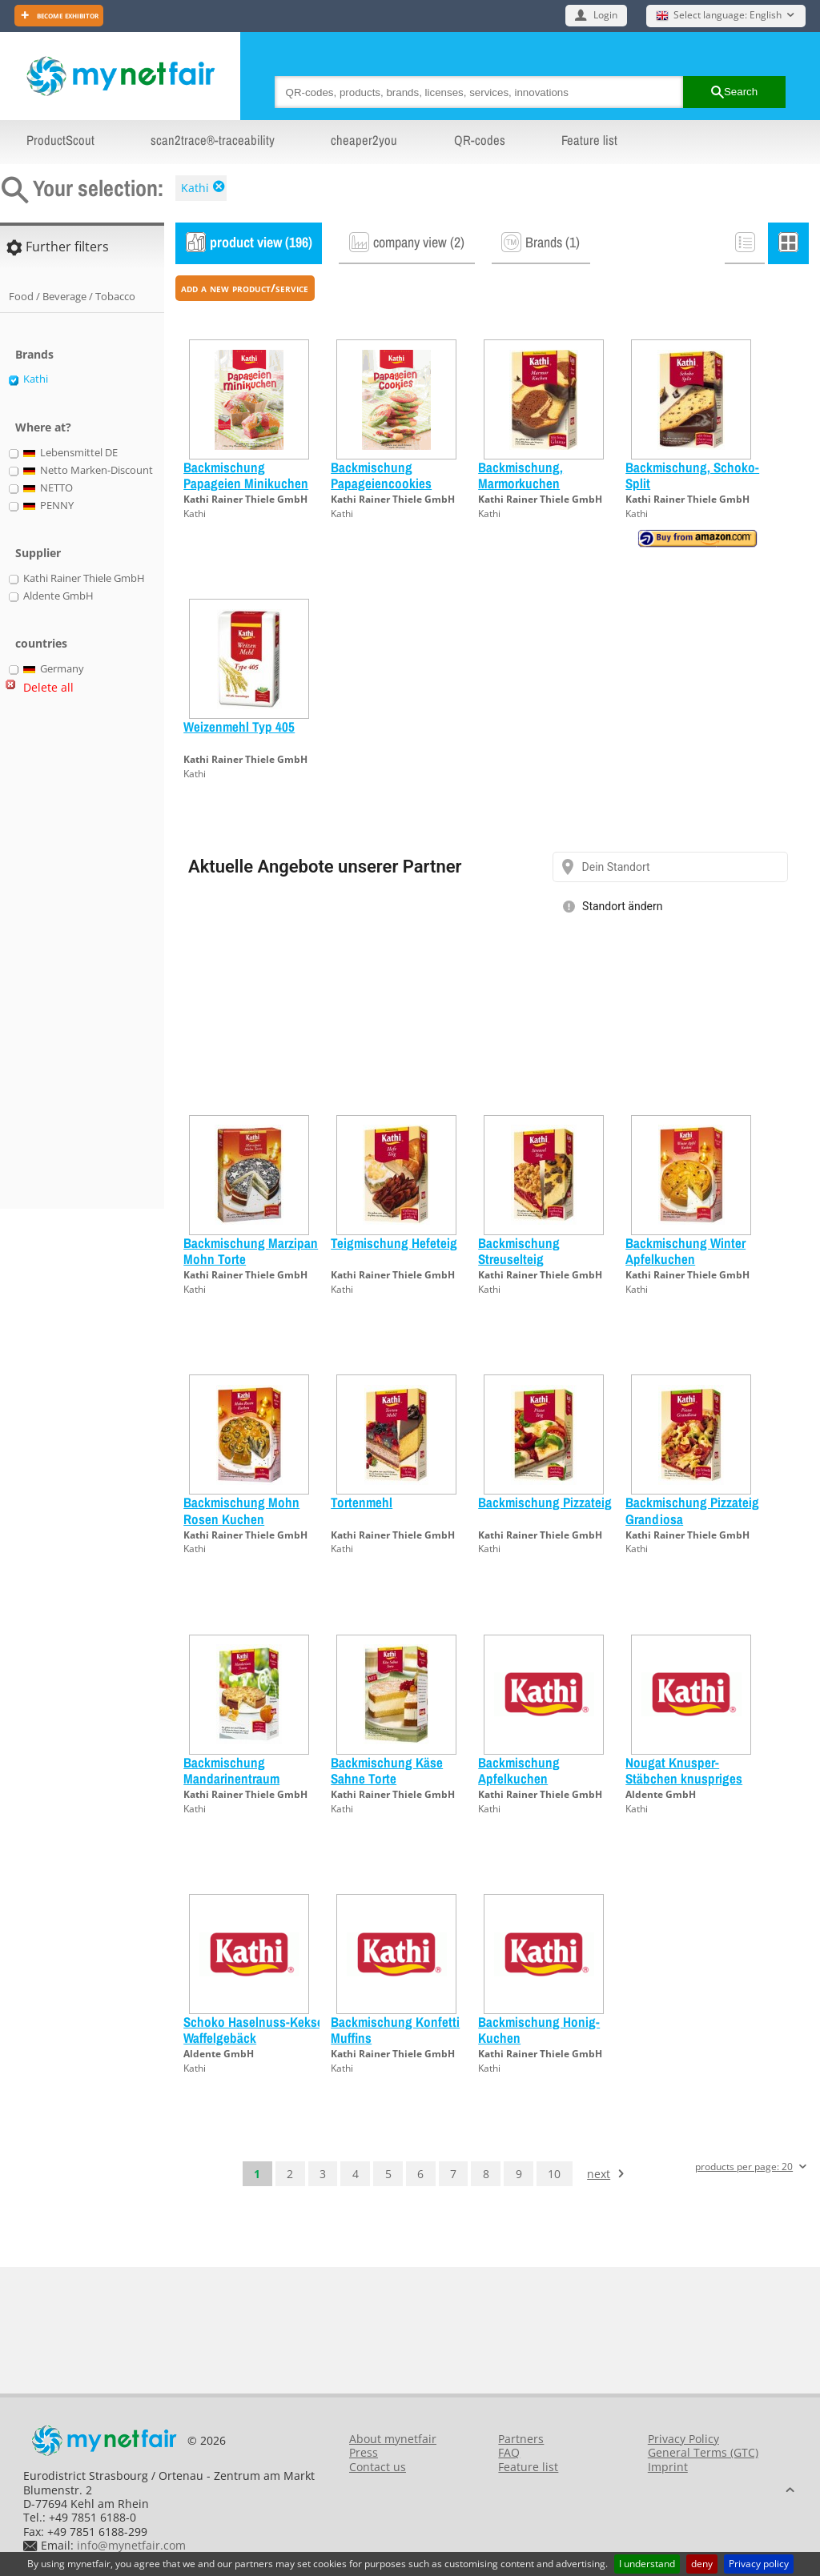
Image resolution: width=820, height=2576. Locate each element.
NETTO (48, 488)
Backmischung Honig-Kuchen (539, 2029)
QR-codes (479, 140)
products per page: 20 (744, 2167)
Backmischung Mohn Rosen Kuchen (241, 1510)
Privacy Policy (683, 2438)
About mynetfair (392, 2438)
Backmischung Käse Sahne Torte (387, 1770)
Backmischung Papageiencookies (381, 475)
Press (363, 2452)
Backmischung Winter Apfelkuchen (685, 1251)
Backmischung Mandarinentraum (231, 1770)
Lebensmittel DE (71, 453)
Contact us (377, 2466)
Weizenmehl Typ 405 (239, 726)
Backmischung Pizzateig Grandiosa (692, 1510)
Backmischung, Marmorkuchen (520, 475)
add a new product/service (244, 287)
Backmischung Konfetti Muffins (395, 2029)
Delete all (48, 687)
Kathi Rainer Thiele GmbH (245, 499)
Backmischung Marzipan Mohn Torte (250, 1251)
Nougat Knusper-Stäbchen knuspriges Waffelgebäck (683, 1778)
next (598, 2174)
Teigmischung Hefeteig (394, 1243)
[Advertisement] (72, 958)
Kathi (195, 187)
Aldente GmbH (660, 1794)
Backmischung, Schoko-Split (692, 475)
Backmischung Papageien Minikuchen (245, 475)
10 (554, 2173)
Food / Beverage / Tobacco (72, 296)
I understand (647, 2563)
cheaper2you (364, 140)
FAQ (509, 2452)
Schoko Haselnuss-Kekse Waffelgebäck (253, 2029)
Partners (521, 2438)
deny (702, 2563)
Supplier (38, 552)
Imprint (668, 2466)
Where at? (43, 427)
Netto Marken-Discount (88, 470)
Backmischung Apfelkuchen (519, 1770)
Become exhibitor (66, 15)
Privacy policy (759, 2563)
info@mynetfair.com (131, 2545)
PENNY (48, 506)
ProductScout (60, 140)
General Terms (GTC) (703, 2452)
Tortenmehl (361, 1502)
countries (41, 643)
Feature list (589, 140)
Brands (34, 354)
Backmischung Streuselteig (519, 1251)
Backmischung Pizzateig (545, 1502)
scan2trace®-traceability (213, 140)
